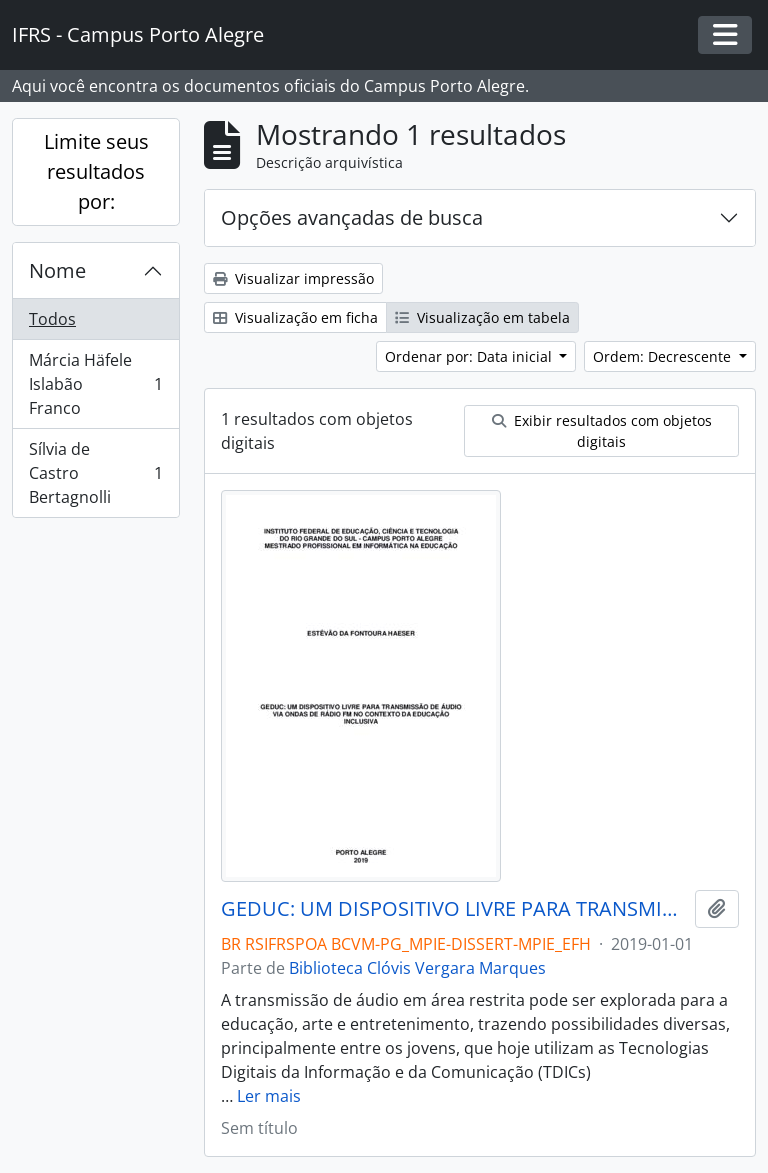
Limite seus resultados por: (96, 171)
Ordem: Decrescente (664, 356)
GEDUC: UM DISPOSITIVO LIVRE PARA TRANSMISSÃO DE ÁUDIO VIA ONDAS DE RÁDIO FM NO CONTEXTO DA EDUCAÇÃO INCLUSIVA (454, 909)
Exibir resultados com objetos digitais (602, 431)
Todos (52, 319)
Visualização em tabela (482, 317)
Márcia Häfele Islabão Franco (95, 384)
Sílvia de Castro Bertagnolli (95, 473)
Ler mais (269, 1096)
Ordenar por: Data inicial (470, 356)
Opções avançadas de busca (352, 217)
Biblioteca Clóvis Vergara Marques (417, 968)
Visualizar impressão (293, 278)
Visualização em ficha (295, 317)
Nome (57, 270)
